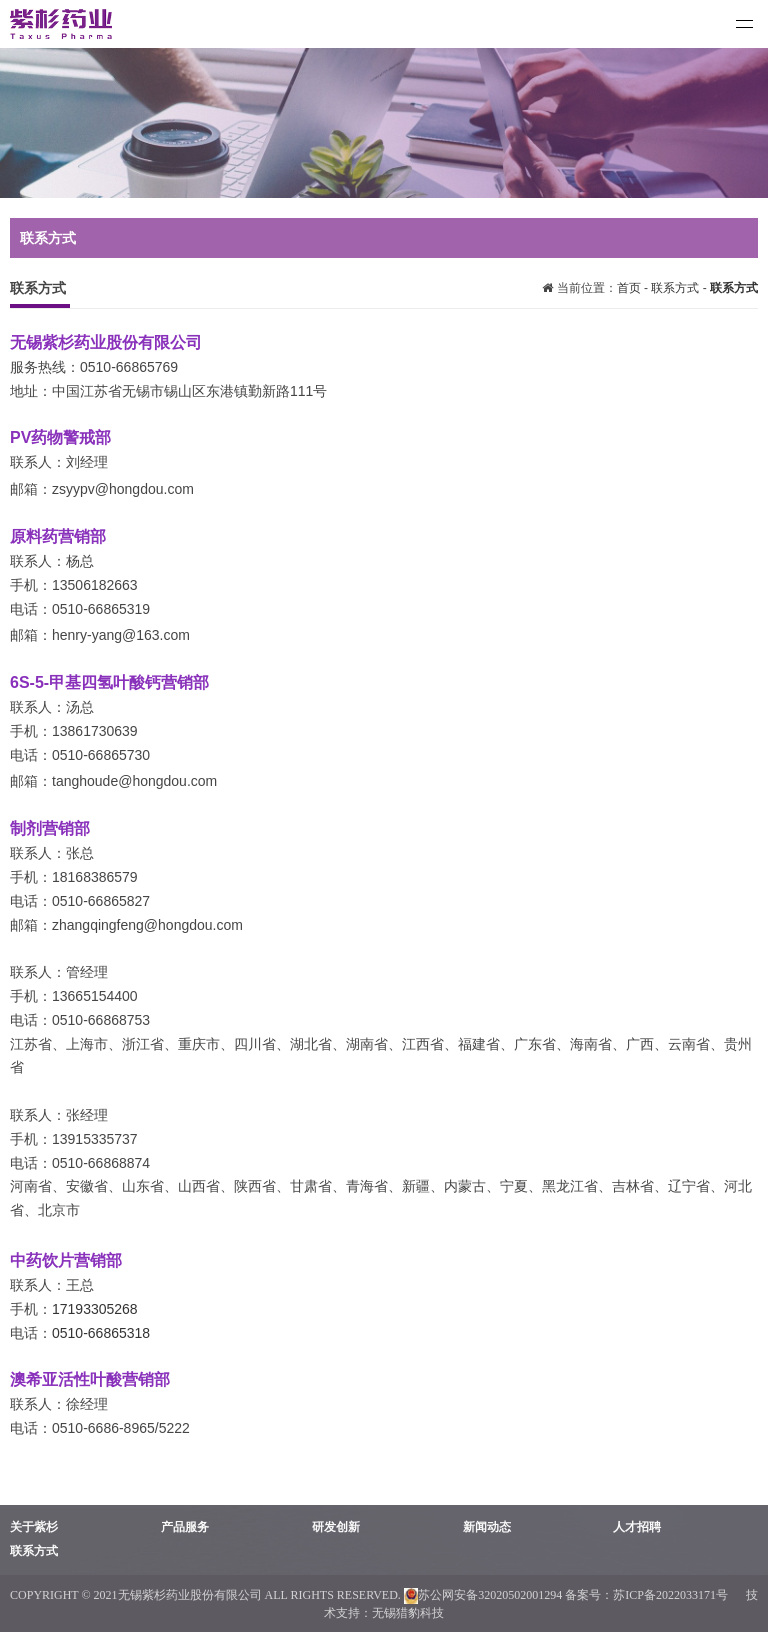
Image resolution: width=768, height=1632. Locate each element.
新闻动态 (487, 1527)
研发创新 (336, 1527)
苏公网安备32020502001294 (483, 1595)
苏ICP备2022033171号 (672, 1595)
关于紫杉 (34, 1527)
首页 (630, 288)
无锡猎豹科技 (408, 1613)
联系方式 (675, 288)
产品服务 (185, 1527)
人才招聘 (637, 1527)
